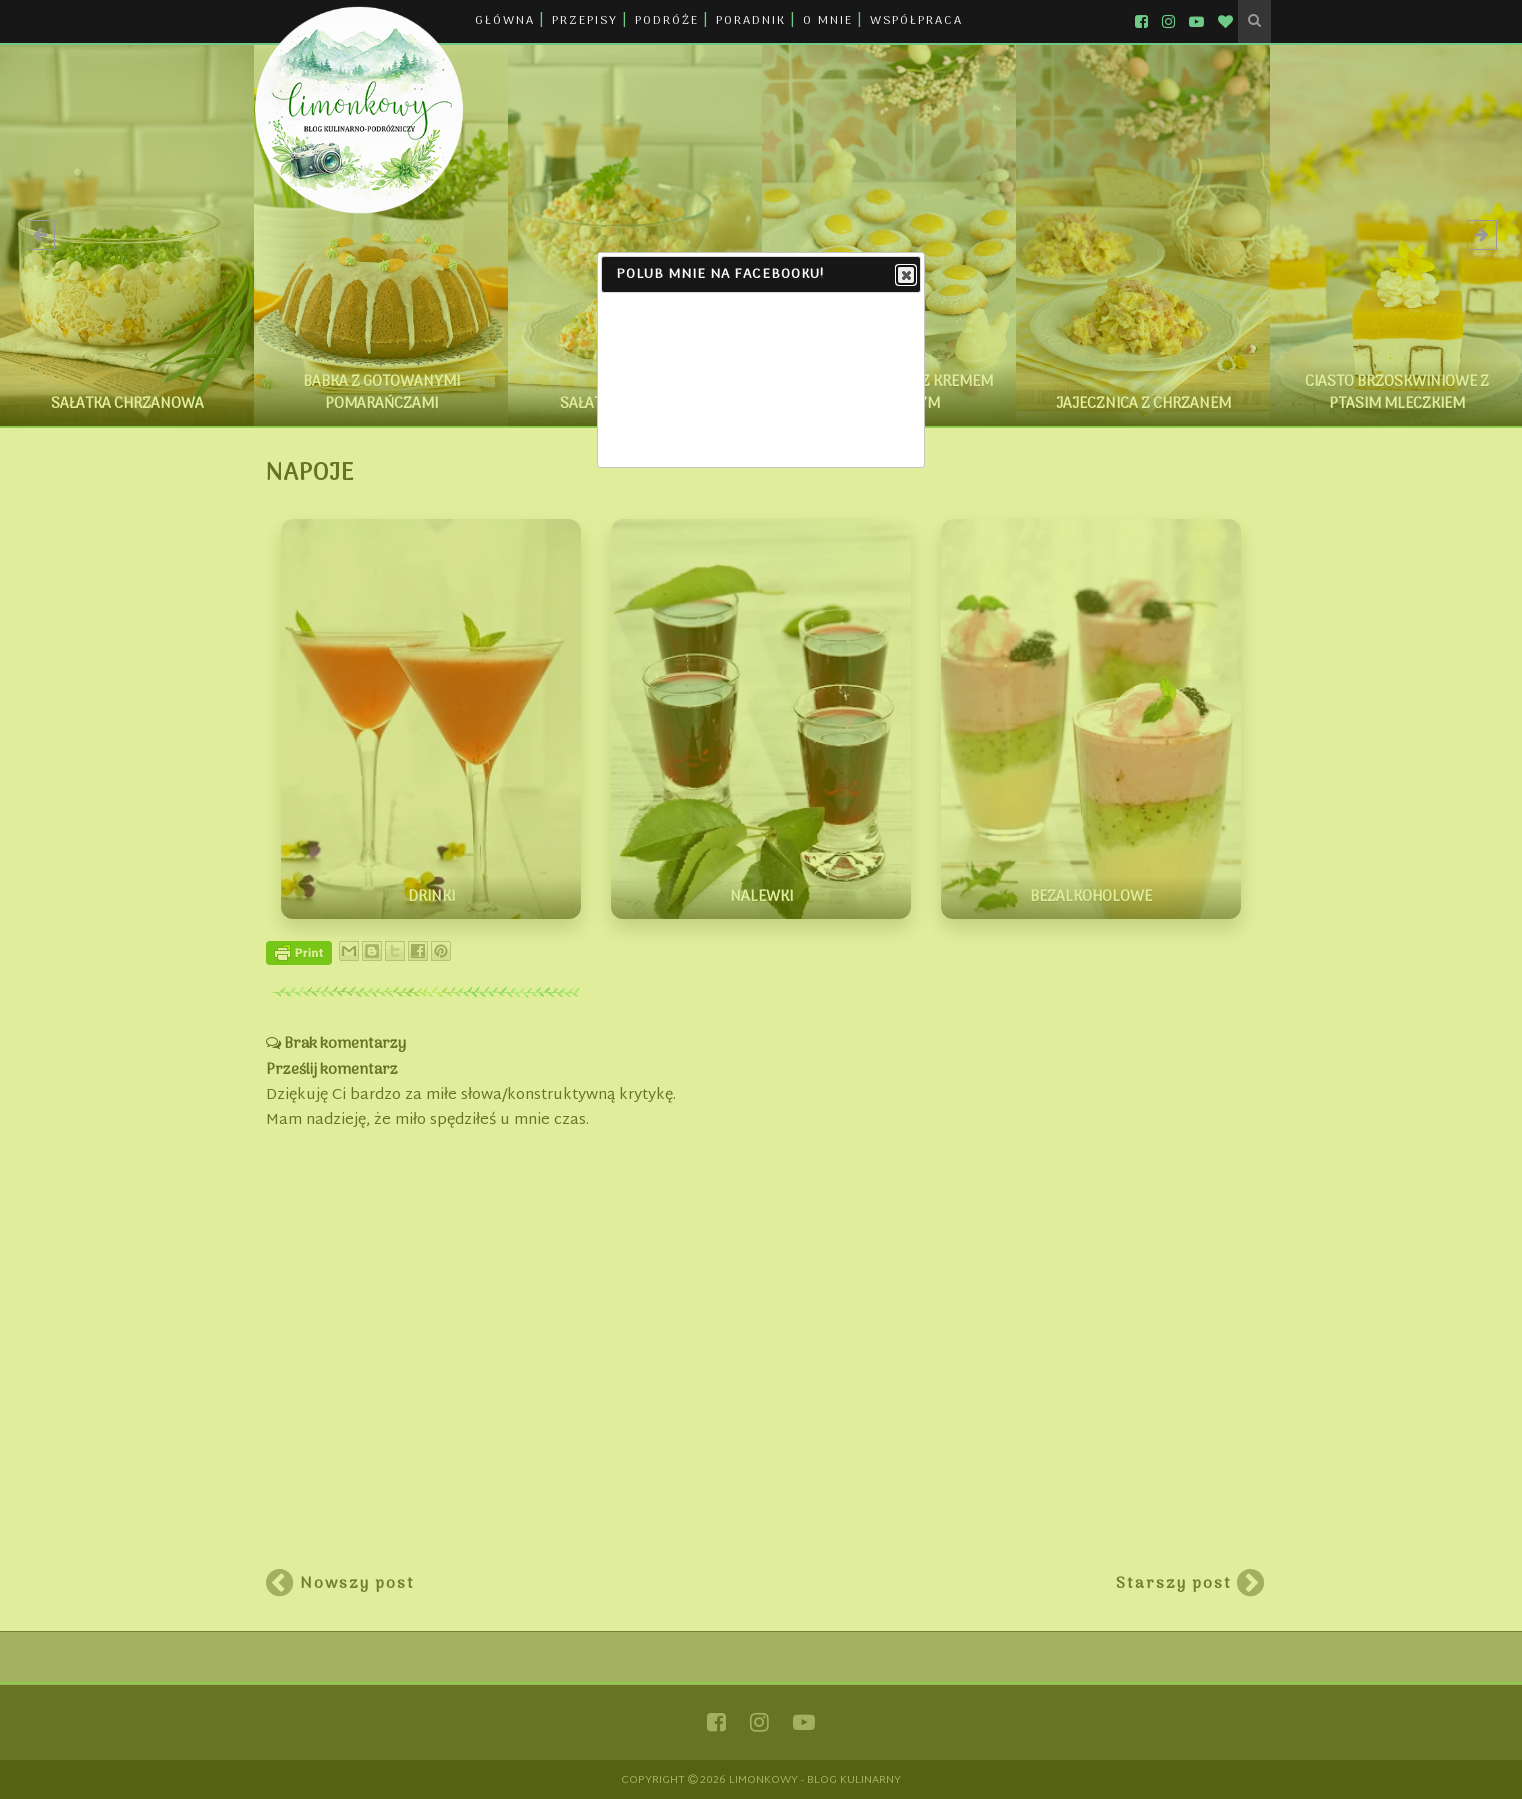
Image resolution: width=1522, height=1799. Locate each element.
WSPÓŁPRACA (916, 21)
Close (905, 276)
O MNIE (828, 21)
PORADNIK (751, 21)
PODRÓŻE (667, 21)
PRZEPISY (585, 21)
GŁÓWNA (505, 21)
